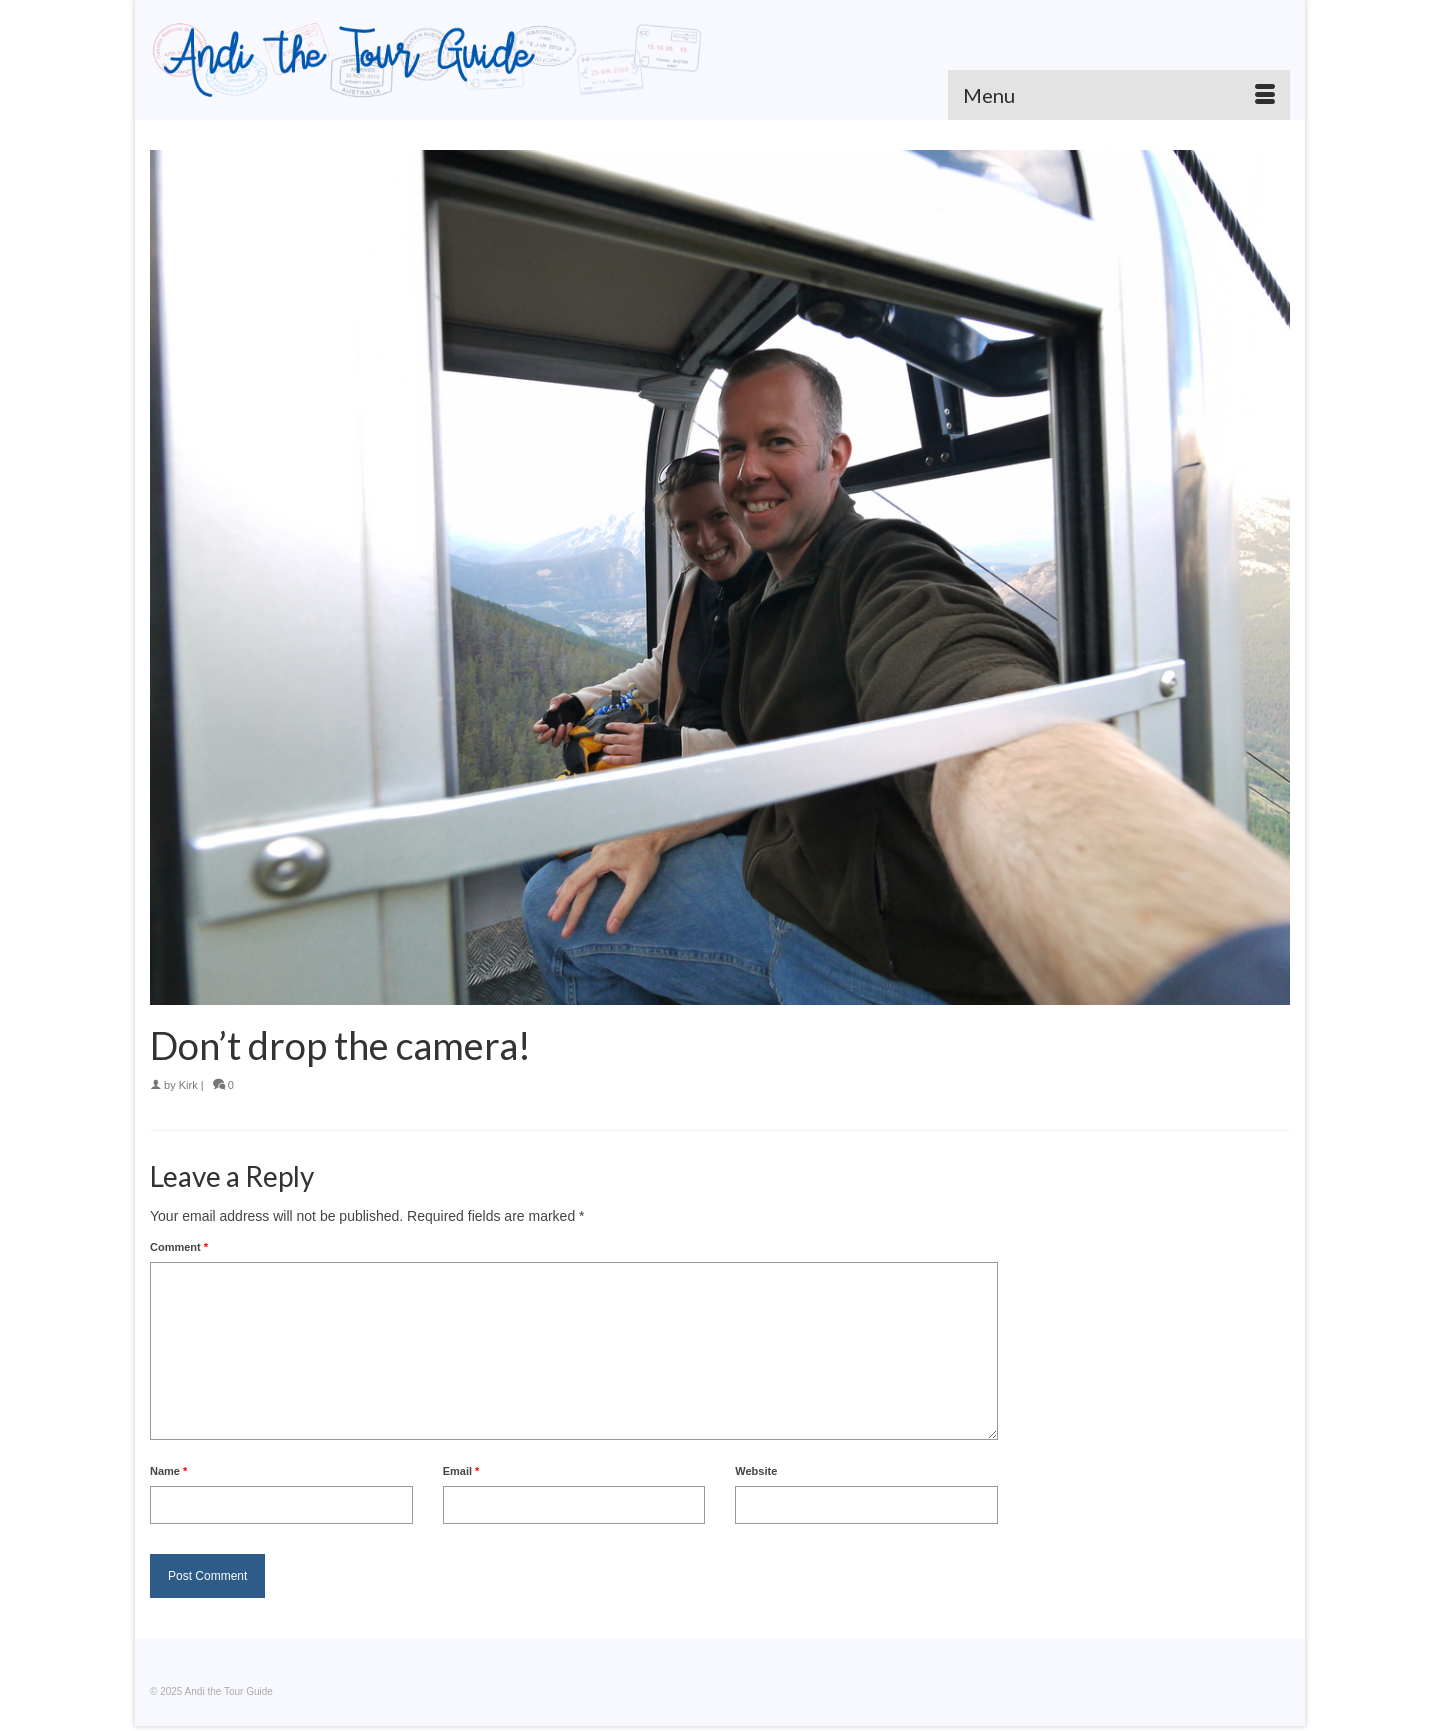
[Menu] (1119, 95)
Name (168, 1471)
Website (756, 1471)
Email (461, 1471)
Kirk (188, 1085)
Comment (179, 1247)
